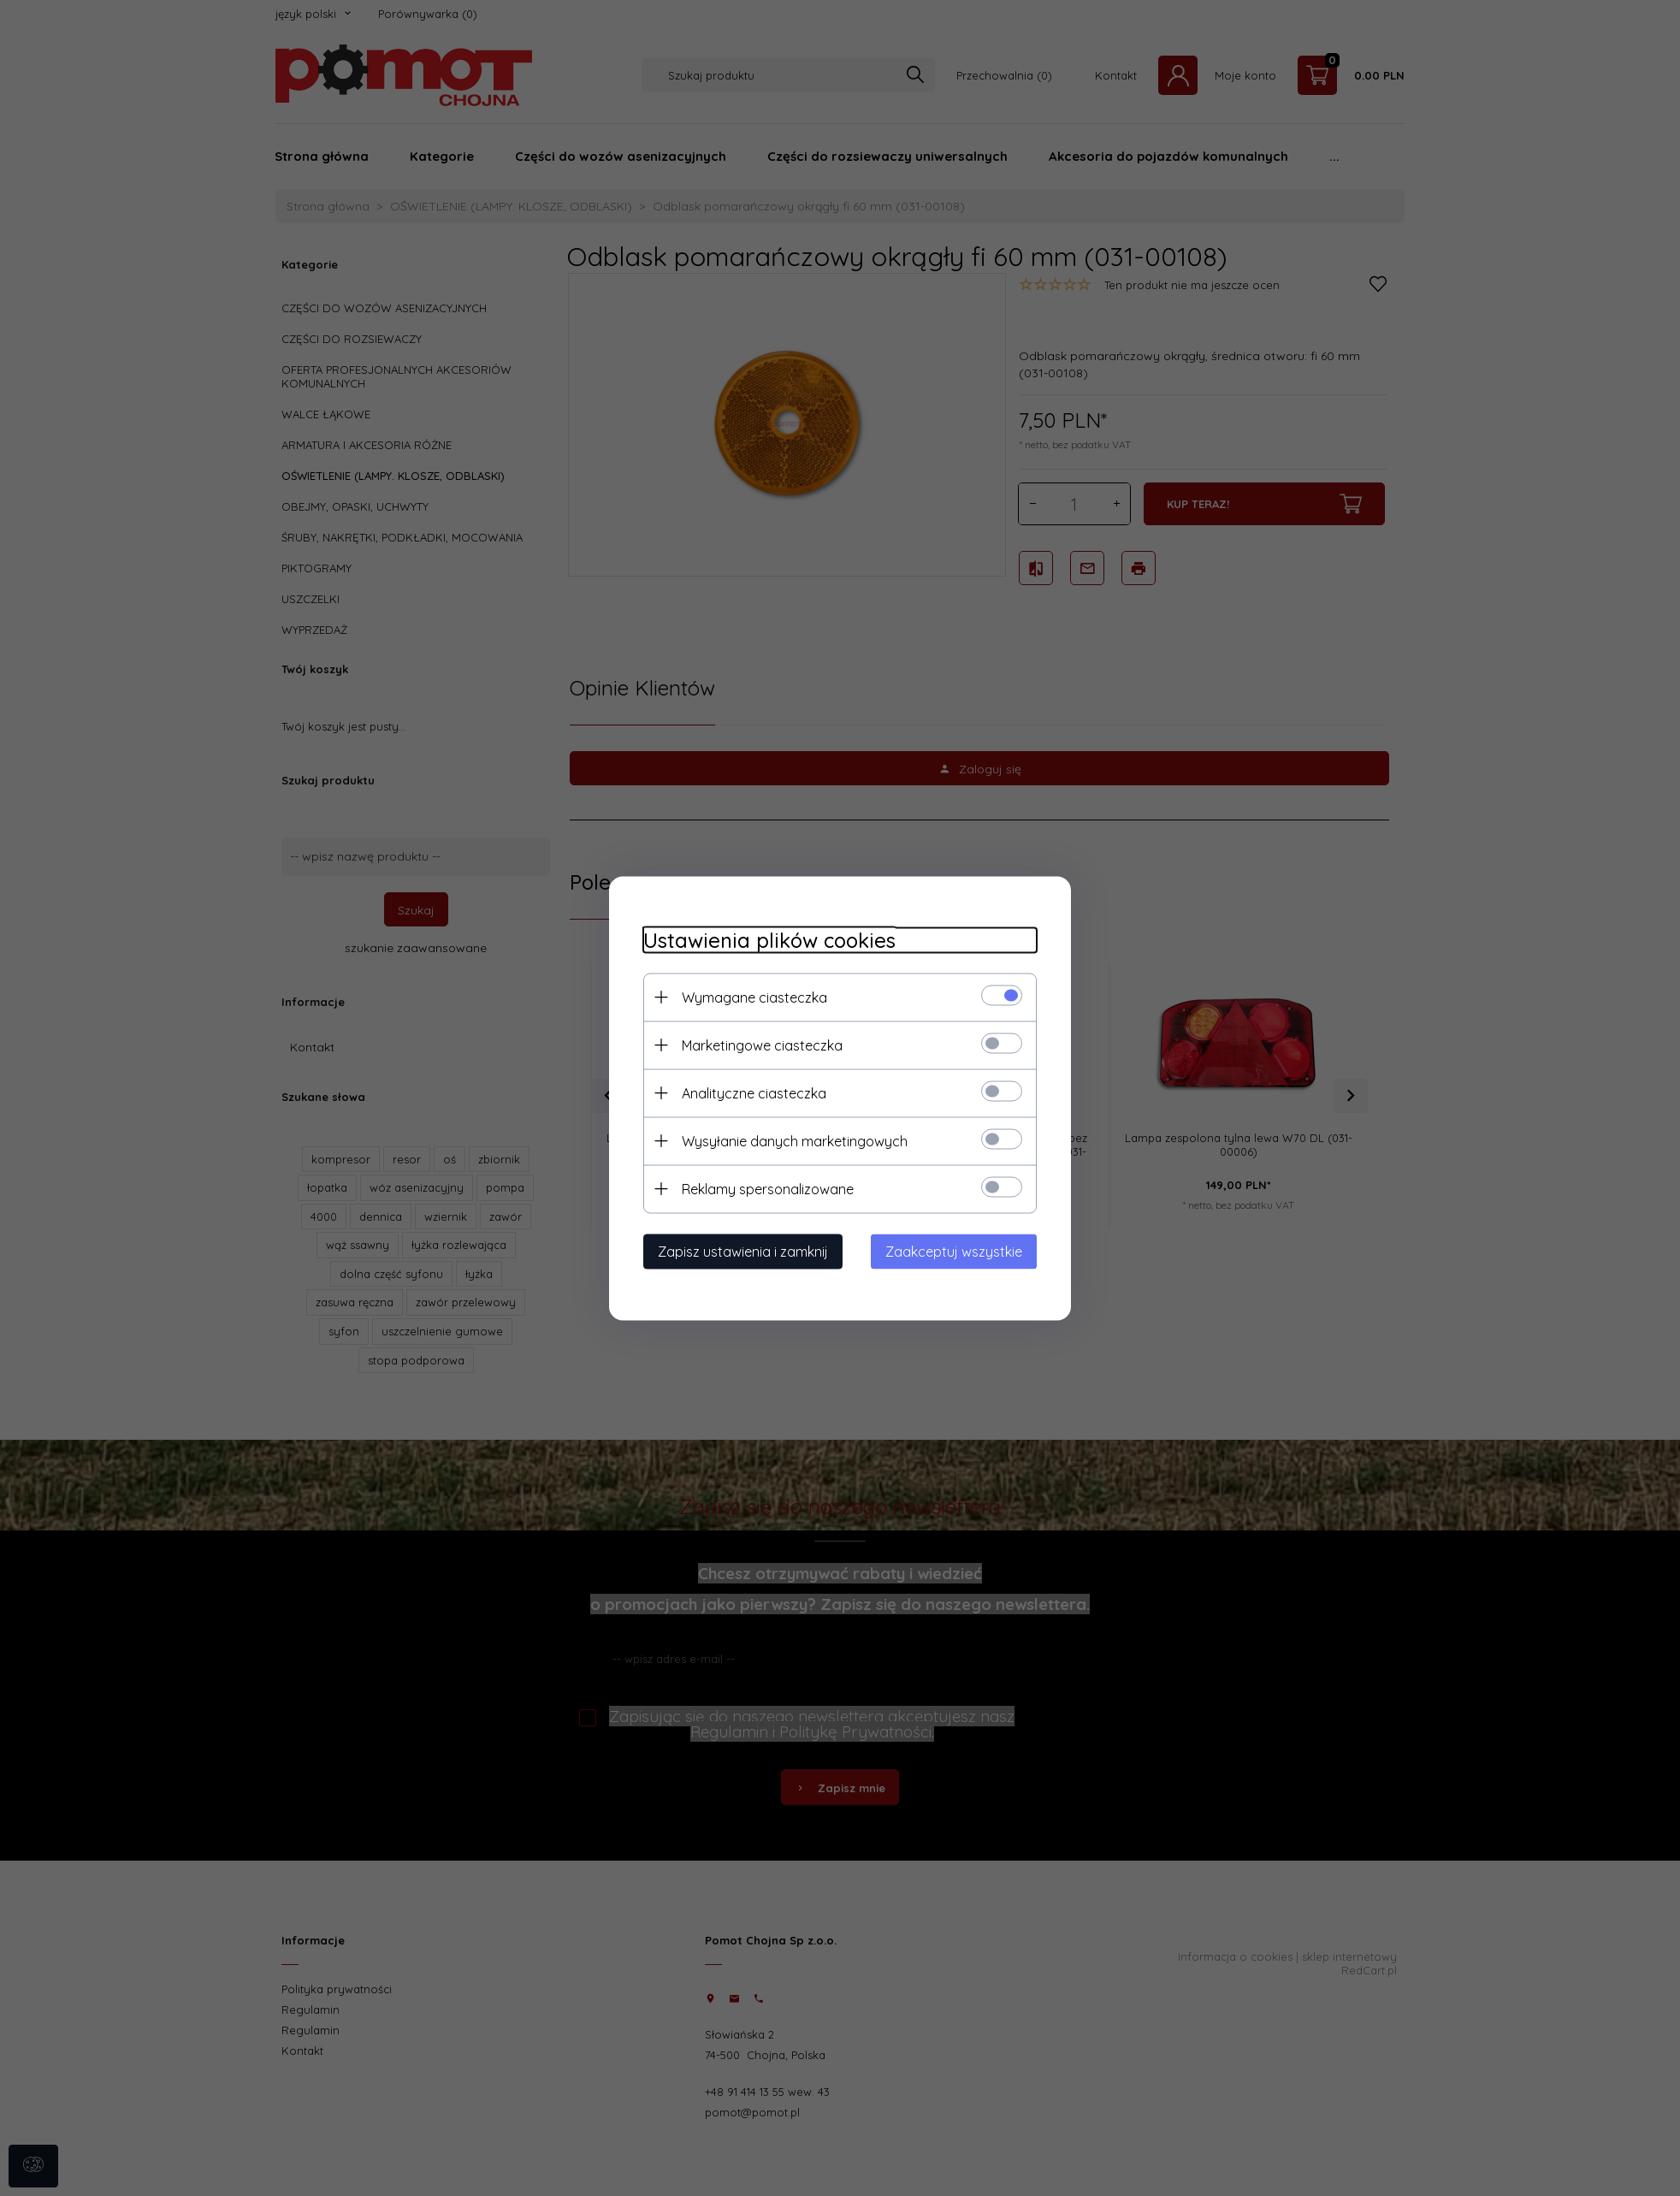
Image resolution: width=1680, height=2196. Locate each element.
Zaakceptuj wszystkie (953, 1250)
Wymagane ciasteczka (754, 996)
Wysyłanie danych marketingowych (795, 1140)
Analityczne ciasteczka (754, 1092)
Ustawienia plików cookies (769, 939)
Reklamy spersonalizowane (768, 1188)
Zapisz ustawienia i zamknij (743, 1250)
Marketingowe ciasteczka (762, 1044)
